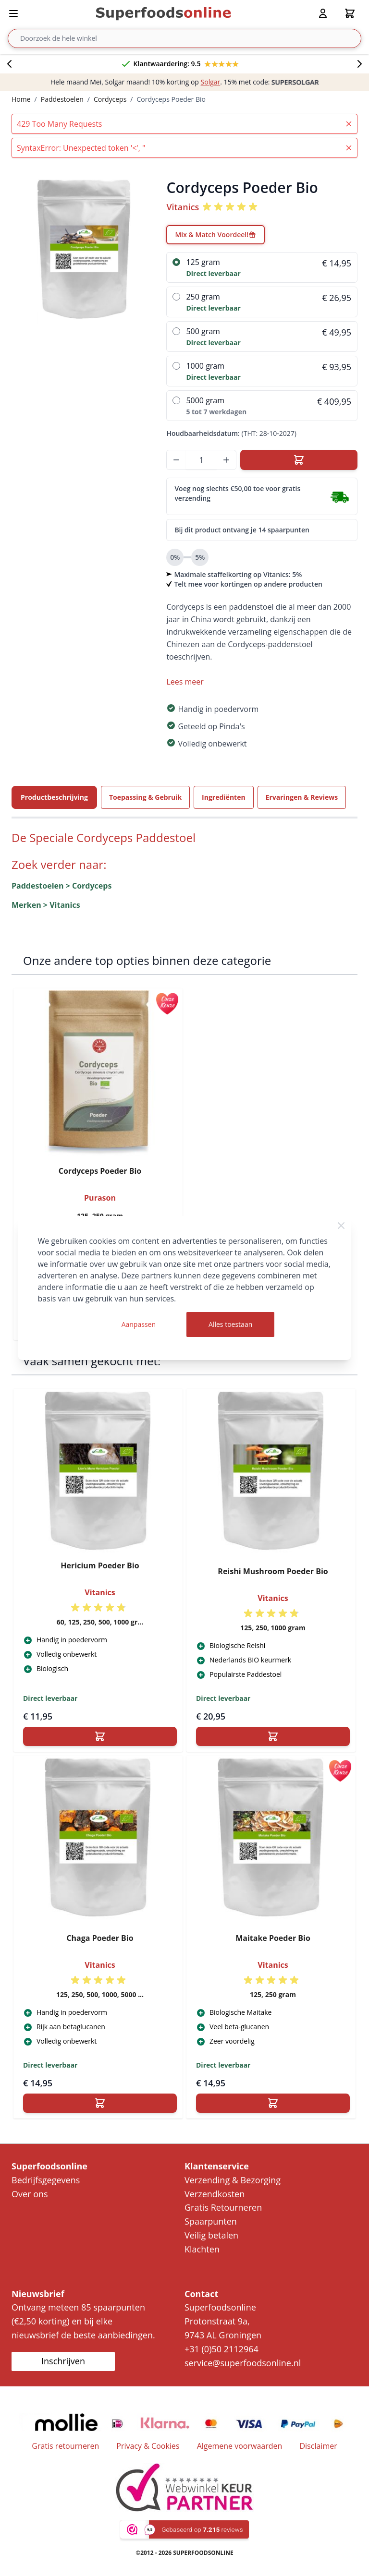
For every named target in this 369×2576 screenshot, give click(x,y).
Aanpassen (139, 1324)
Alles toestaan (230, 1324)
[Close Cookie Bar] (341, 1225)
